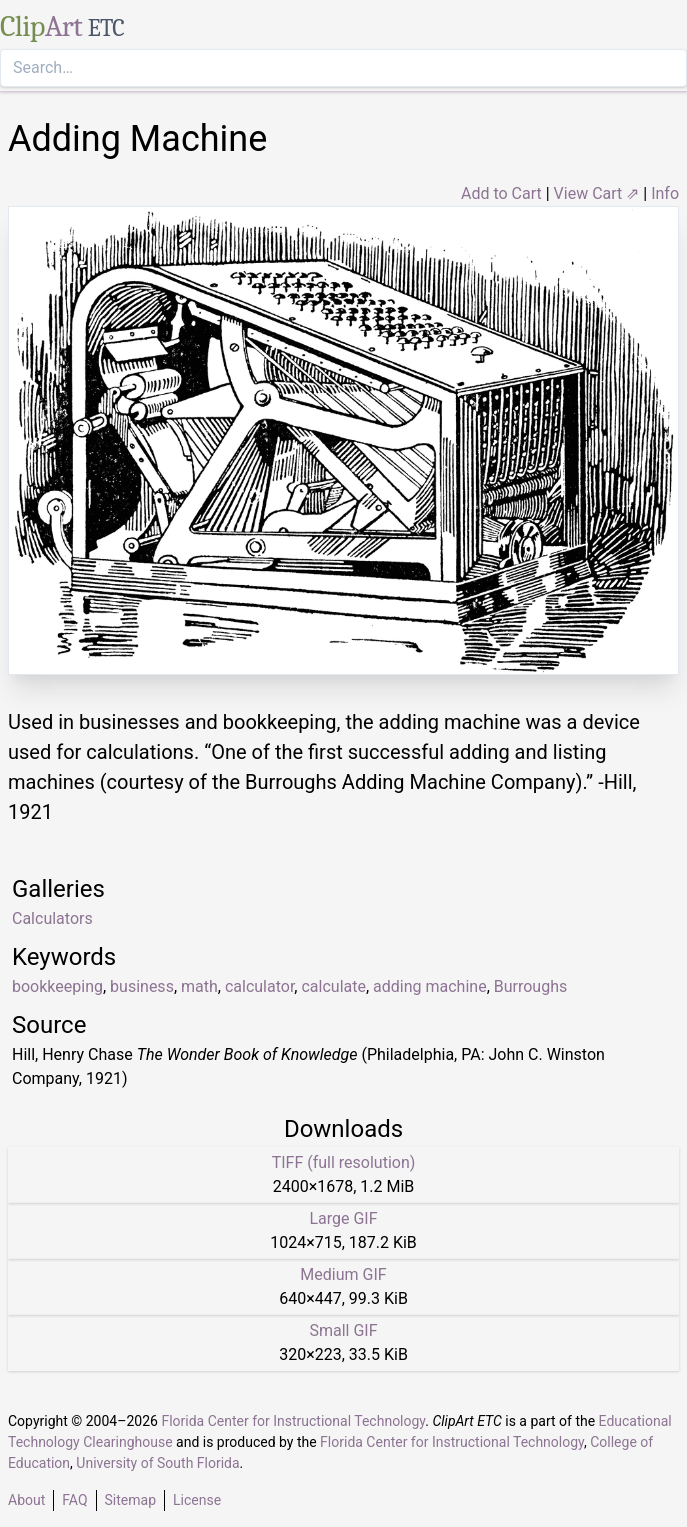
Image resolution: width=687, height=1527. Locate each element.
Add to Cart (501, 193)
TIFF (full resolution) (344, 1162)
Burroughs (530, 986)
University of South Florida (157, 1463)
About (26, 1500)
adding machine (430, 986)
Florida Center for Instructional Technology (293, 1421)
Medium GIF (343, 1274)
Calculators (52, 918)
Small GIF (343, 1330)
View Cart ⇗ (597, 193)
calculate (333, 986)
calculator (259, 986)
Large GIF (343, 1218)
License (197, 1500)
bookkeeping (57, 986)
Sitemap (130, 1500)
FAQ (74, 1500)
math (199, 986)
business (142, 986)
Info (665, 193)
